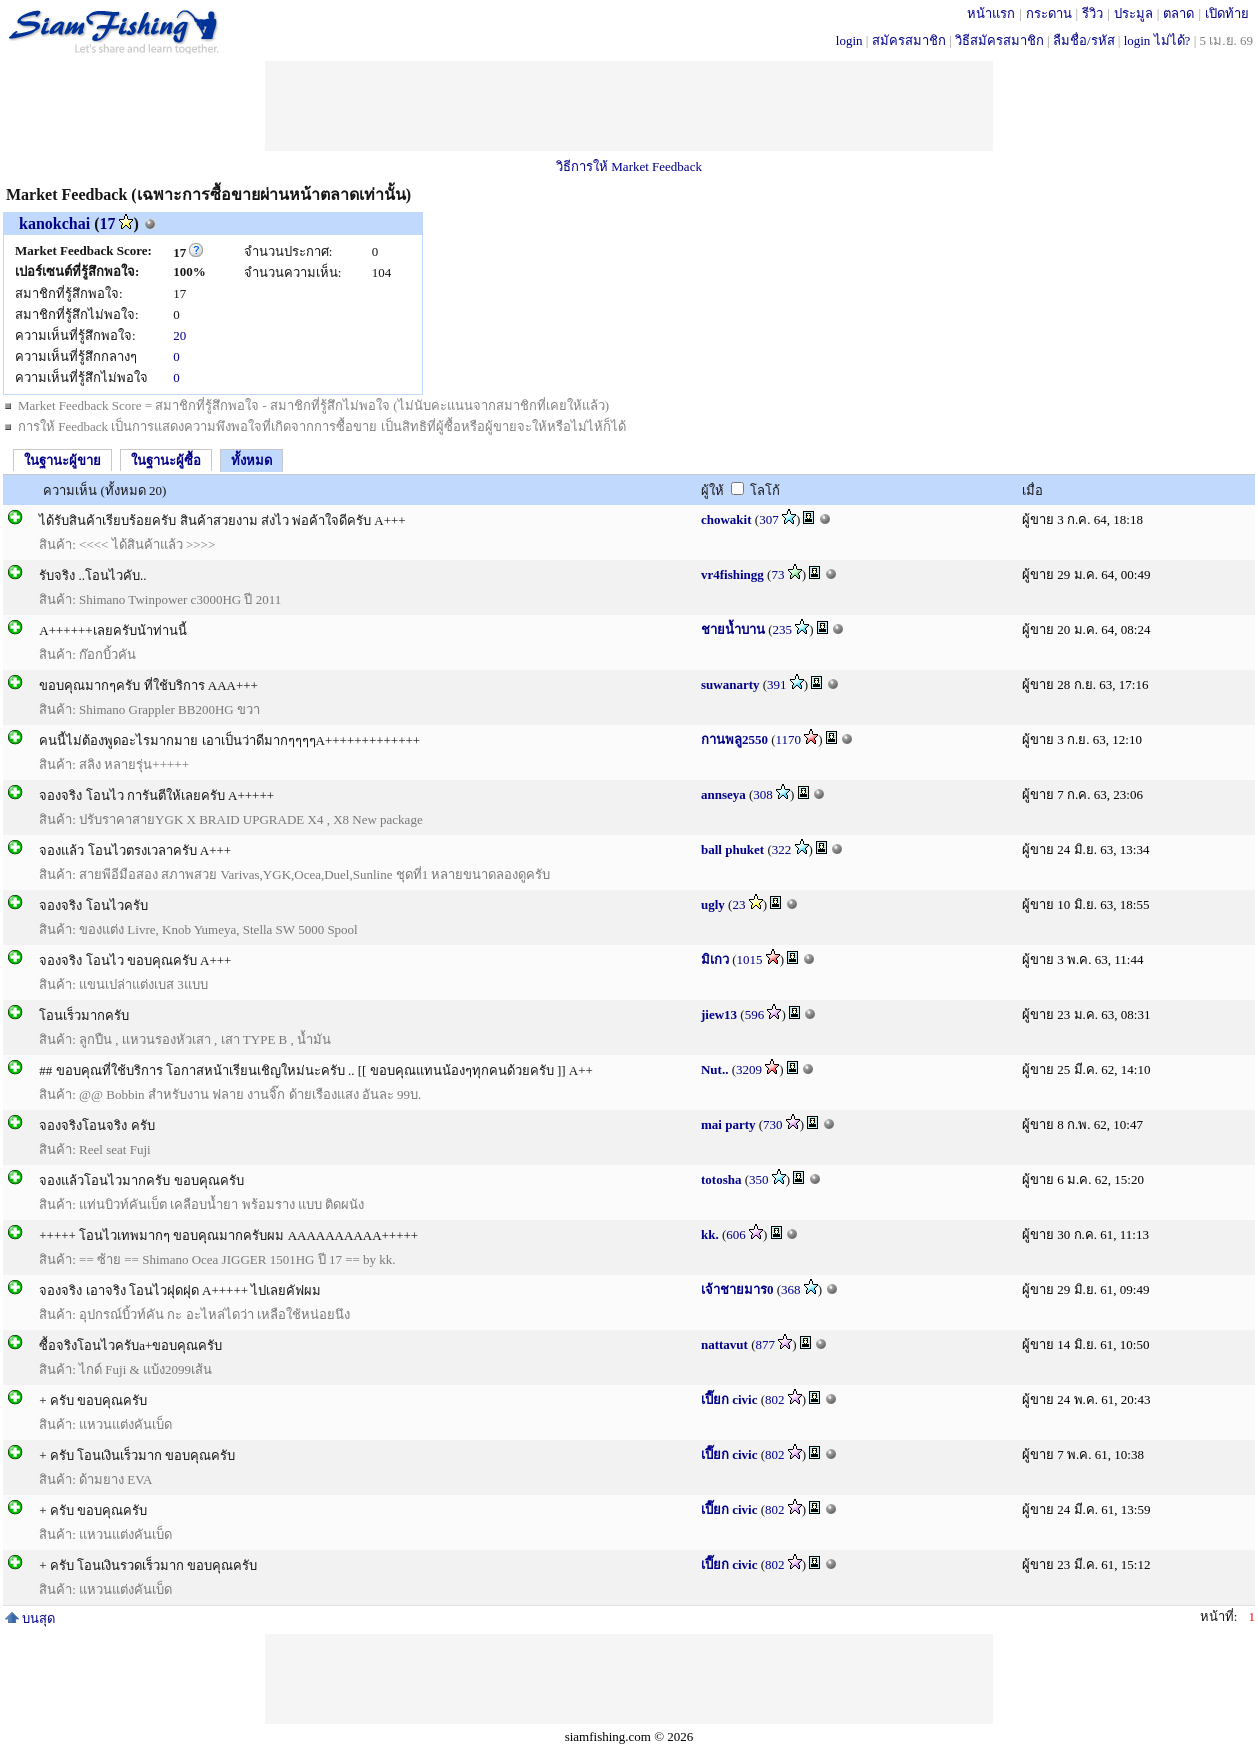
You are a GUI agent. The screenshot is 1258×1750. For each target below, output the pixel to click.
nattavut (724, 1344)
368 (791, 1289)
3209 (749, 1069)
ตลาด (1178, 13)
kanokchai (54, 223)
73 (777, 574)
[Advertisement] (629, 106)
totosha (721, 1179)
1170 (789, 739)
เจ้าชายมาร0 (737, 1289)
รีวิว (1092, 13)
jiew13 (719, 1014)
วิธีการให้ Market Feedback (629, 166)
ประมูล (1133, 13)
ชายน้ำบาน (733, 629)
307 (769, 519)
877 (766, 1344)
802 (775, 1399)
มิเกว (715, 959)
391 (777, 684)
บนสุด (30, 1618)
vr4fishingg (732, 574)
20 (179, 335)
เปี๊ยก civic (729, 1399)
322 (782, 849)
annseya (723, 794)
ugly (713, 904)
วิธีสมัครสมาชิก (999, 40)
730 (773, 1124)
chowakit (726, 519)
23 (738, 904)
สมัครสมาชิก (909, 40)
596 (755, 1014)
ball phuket (732, 849)
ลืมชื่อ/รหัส (1084, 40)
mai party (728, 1124)
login (849, 40)
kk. (710, 1234)
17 (107, 223)
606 (736, 1234)
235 (783, 629)
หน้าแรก (991, 13)
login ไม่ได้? (1157, 40)
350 (759, 1179)
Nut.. (714, 1069)
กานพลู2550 (734, 739)
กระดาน (1049, 13)
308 (763, 794)
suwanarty (730, 684)
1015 (750, 959)
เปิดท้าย (1227, 13)
